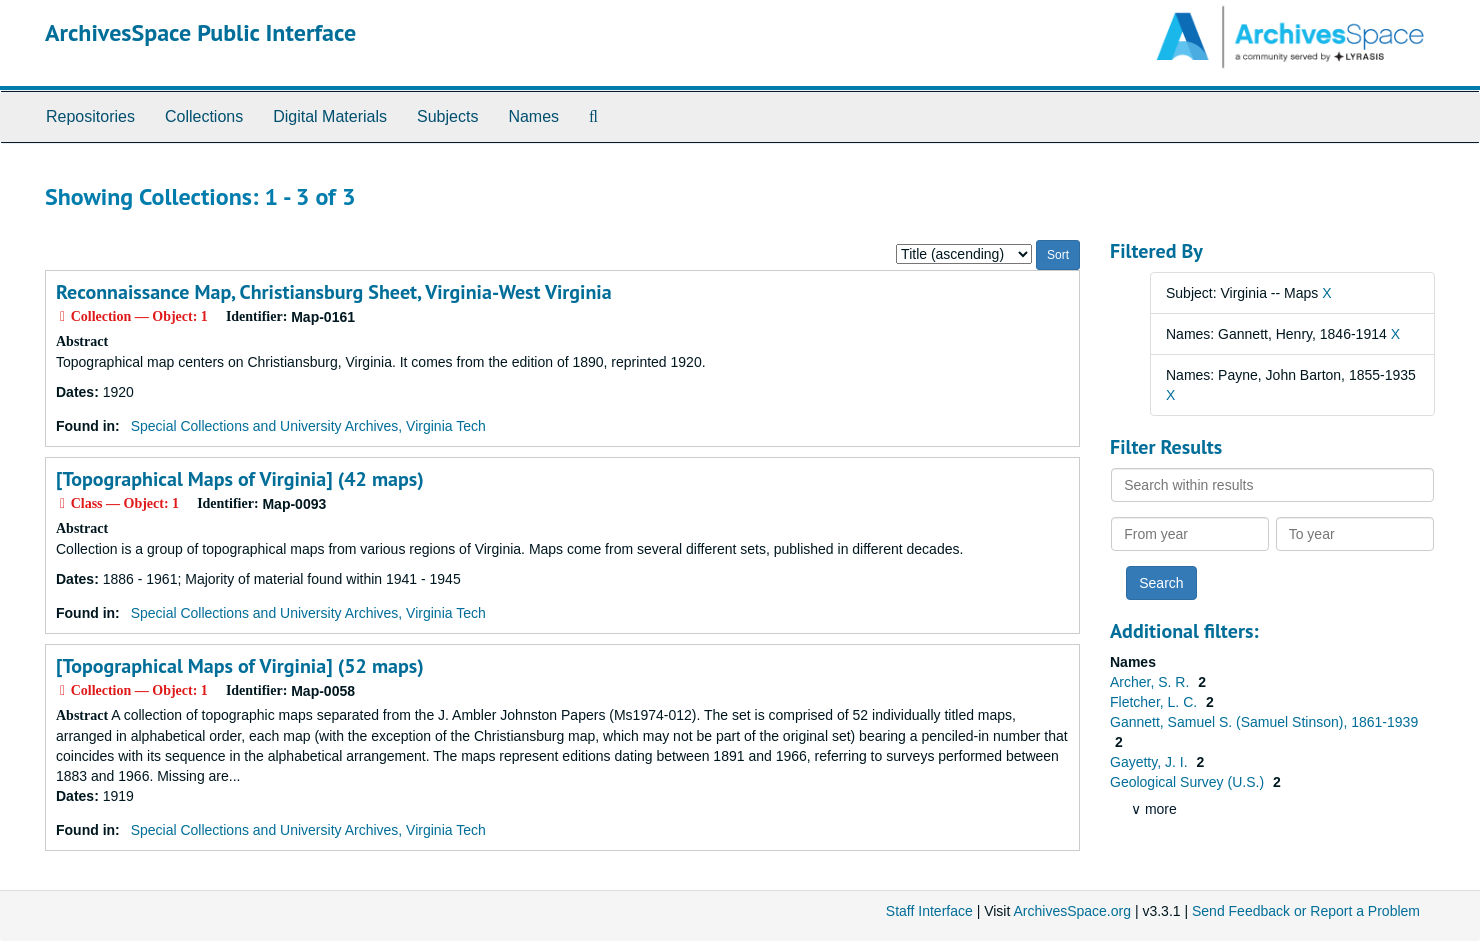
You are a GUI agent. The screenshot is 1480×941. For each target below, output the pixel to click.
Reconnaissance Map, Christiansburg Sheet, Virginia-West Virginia (334, 292)
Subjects (447, 116)
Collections (204, 116)
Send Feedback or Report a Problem (1306, 911)
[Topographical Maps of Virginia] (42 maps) (240, 479)
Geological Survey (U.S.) (1189, 782)
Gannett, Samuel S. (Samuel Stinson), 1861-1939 (1264, 722)
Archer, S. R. (1151, 682)
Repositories (90, 116)
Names (533, 116)
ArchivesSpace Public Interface (200, 32)
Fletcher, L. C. (1155, 702)
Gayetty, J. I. (1150, 762)
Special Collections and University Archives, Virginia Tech (308, 426)
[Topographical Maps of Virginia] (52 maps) (240, 666)
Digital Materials (330, 116)
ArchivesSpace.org (1072, 911)
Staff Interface (929, 911)
